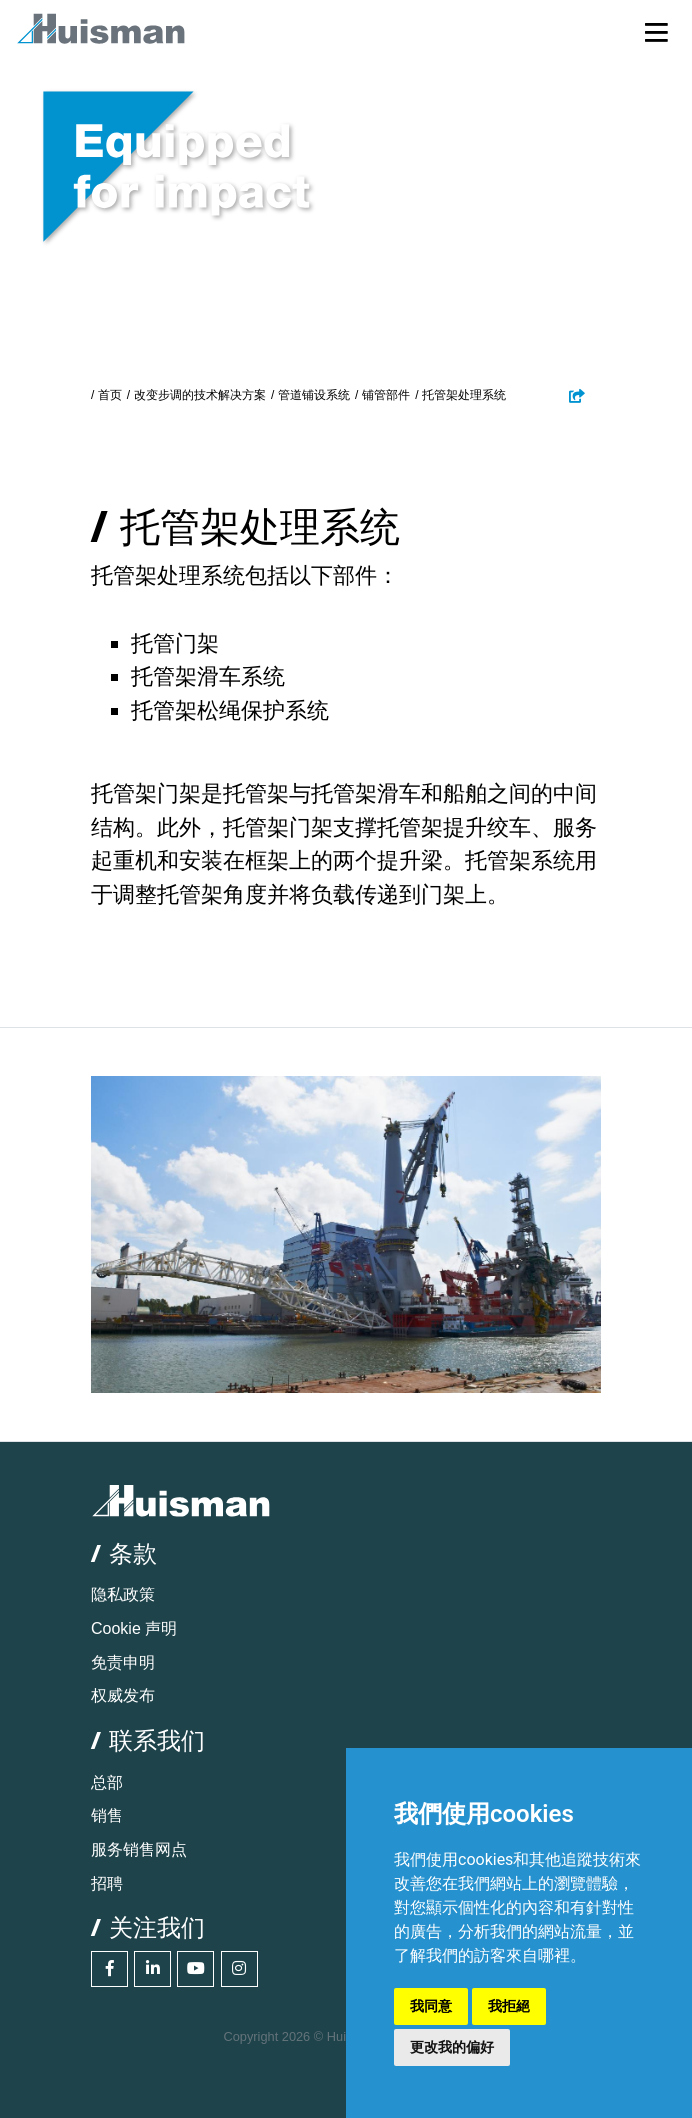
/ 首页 (106, 395)
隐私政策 (123, 1594)
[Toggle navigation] (656, 31)
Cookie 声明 (134, 1628)
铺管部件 (386, 395)
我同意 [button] (431, 2006)
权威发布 (123, 1695)
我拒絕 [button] (509, 2006)
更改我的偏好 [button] (452, 2047)
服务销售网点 (139, 1849)
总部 (107, 1782)
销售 (107, 1815)
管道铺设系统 (314, 395)
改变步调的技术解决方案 (200, 395)
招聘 (107, 1883)
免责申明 (123, 1662)
